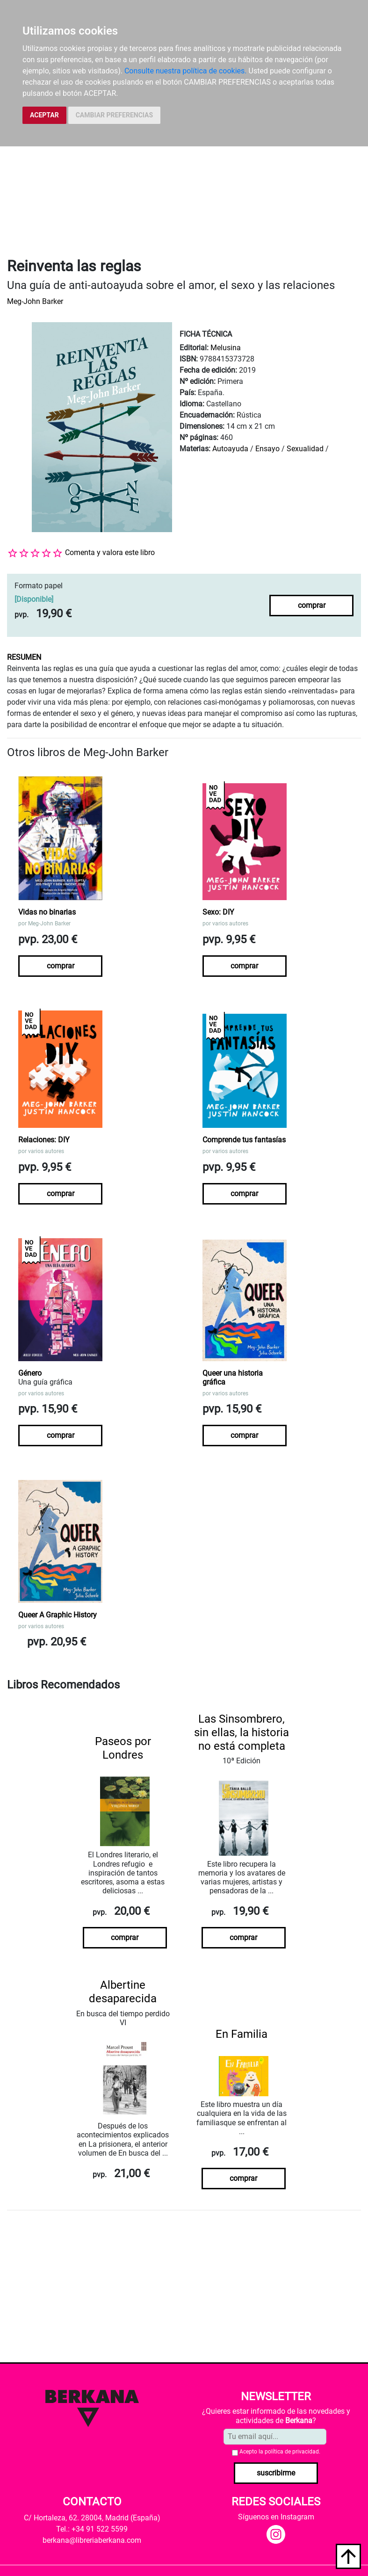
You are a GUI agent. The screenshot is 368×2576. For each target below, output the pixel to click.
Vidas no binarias (47, 912)
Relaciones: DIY (44, 1139)
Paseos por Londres (123, 1748)
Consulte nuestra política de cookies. (185, 70)
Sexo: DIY (218, 912)
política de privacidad (292, 2451)
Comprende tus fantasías (244, 1139)
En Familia (241, 2034)
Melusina (225, 347)
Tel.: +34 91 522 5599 (92, 2529)
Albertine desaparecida (123, 1991)
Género (30, 1373)
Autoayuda (230, 448)
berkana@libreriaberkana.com (92, 2540)
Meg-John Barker (35, 301)
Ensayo (267, 448)
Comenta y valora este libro (110, 552)
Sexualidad (305, 448)
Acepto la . (279, 2451)
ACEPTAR (44, 115)
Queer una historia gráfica (232, 1377)
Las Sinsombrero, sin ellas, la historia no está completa (241, 1732)
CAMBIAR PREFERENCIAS (114, 115)
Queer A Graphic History (57, 1614)
